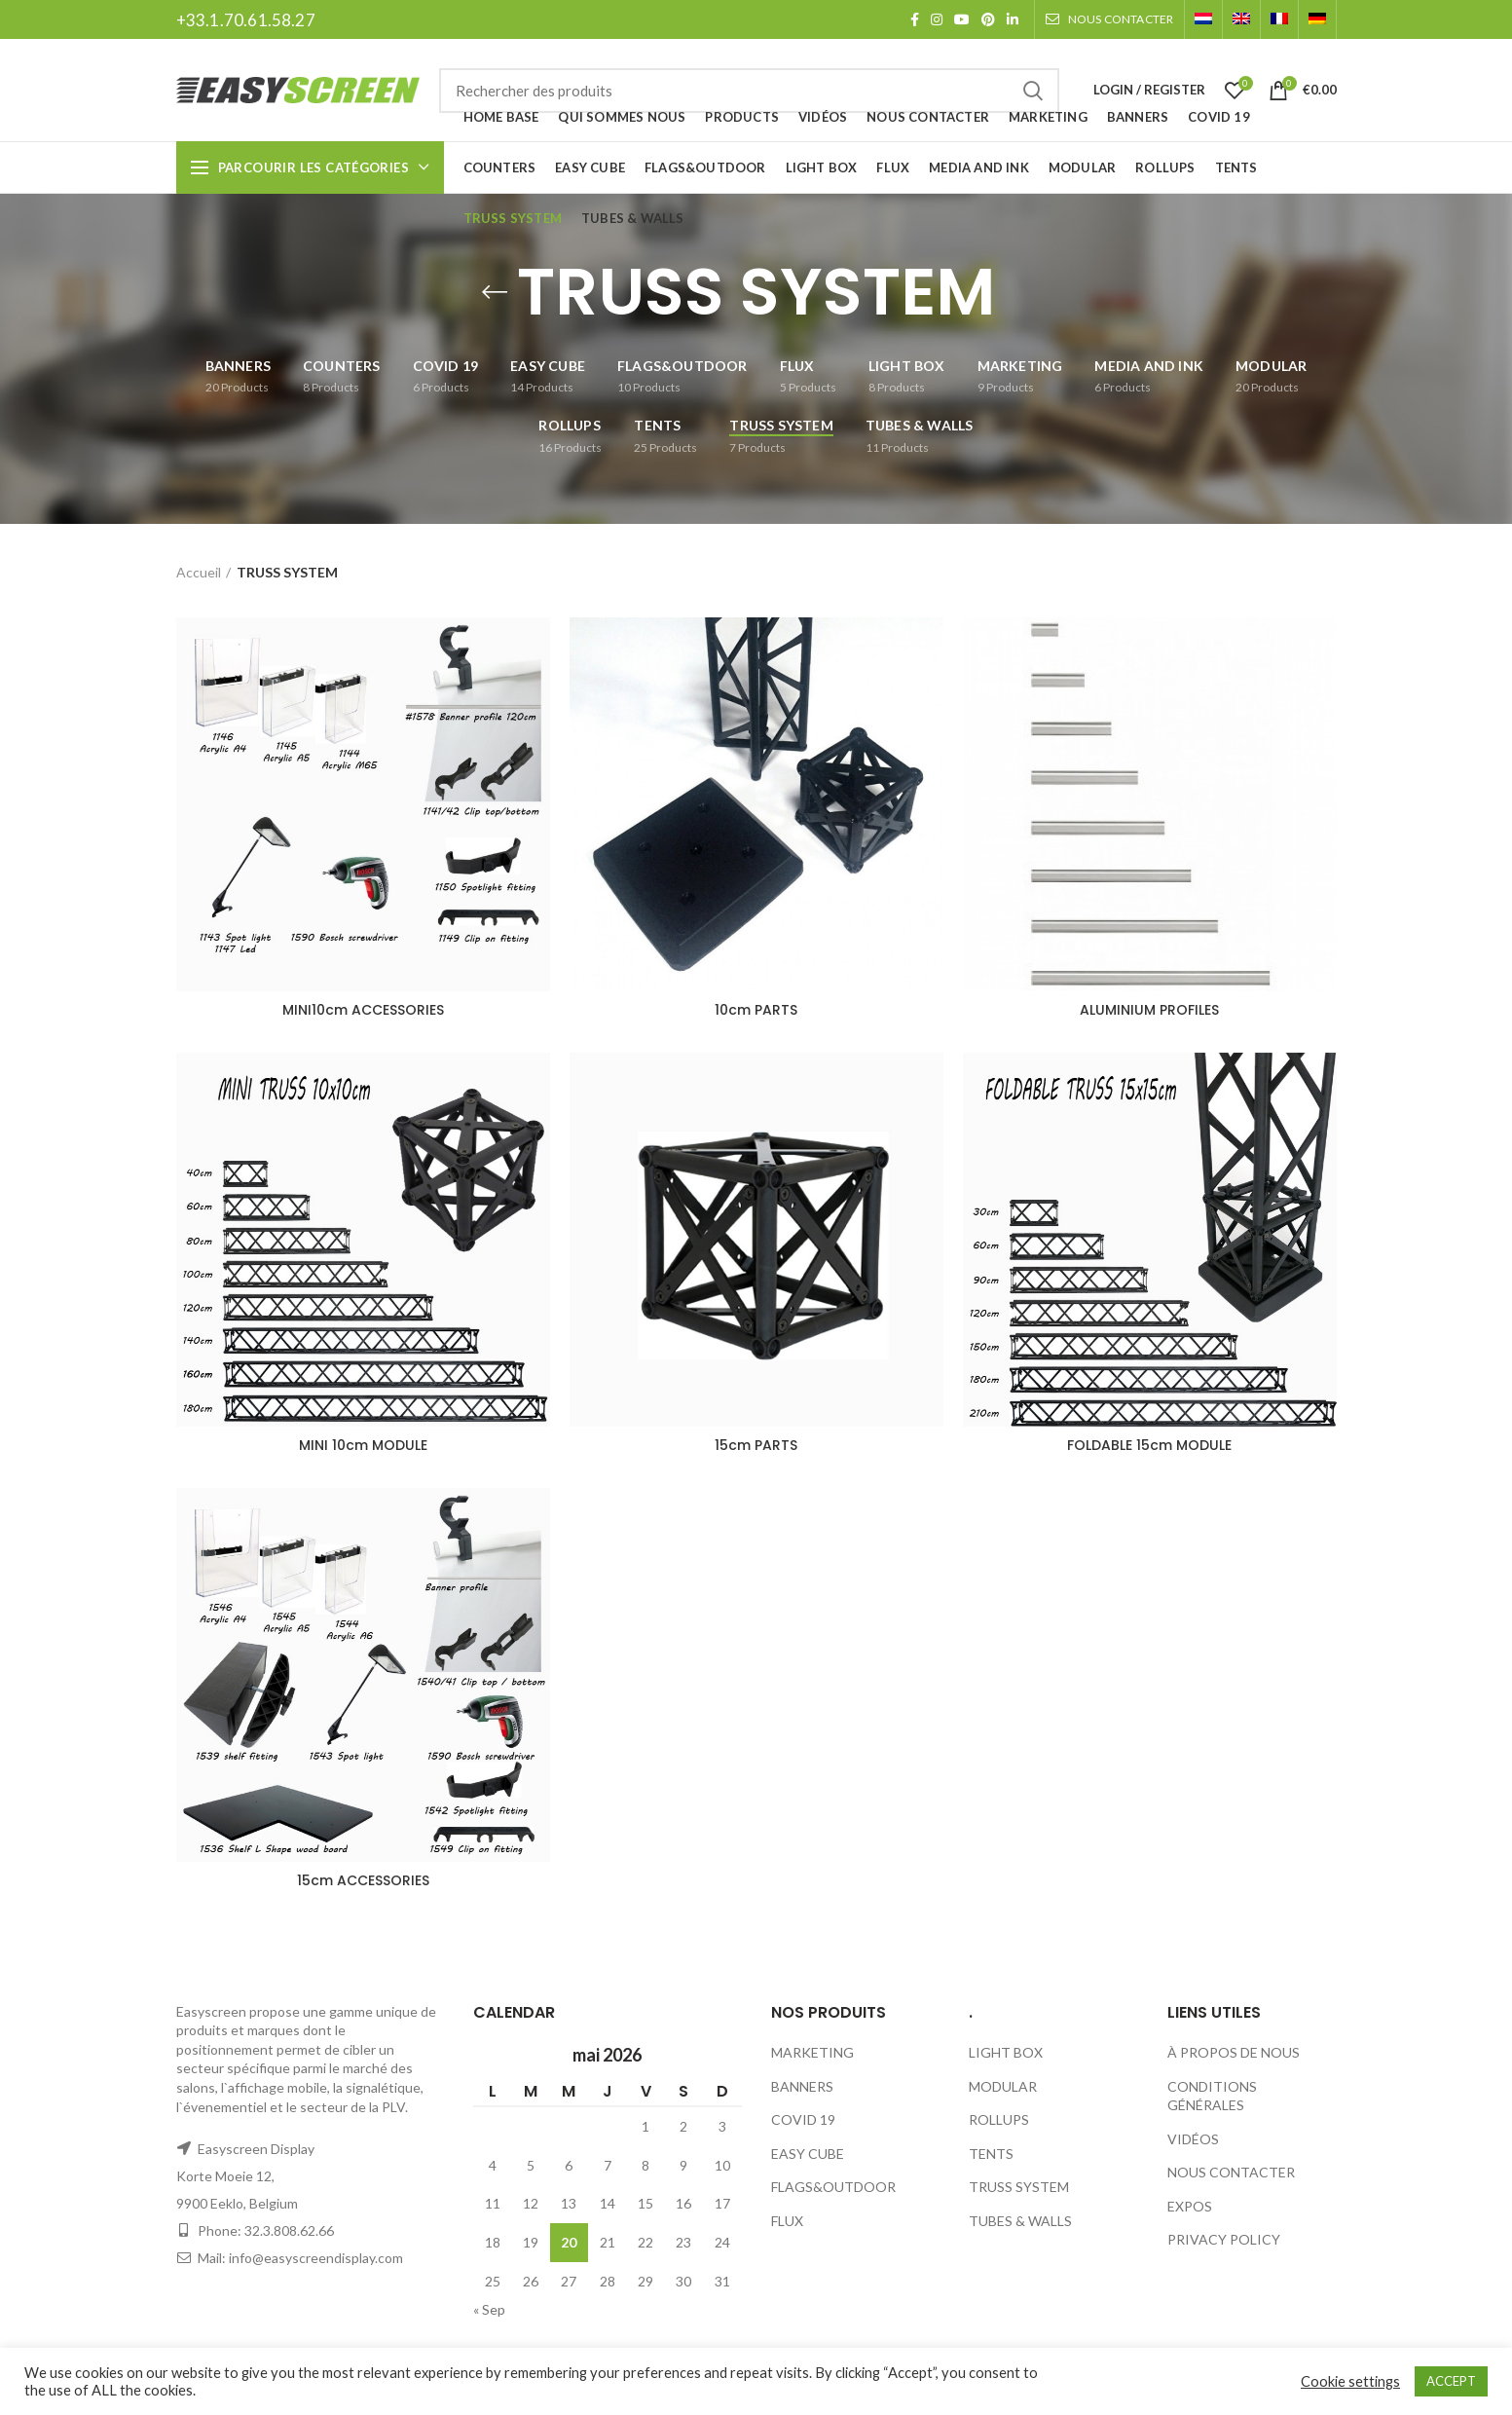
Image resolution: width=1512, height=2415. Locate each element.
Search (1033, 90)
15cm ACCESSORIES (363, 1880)
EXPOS (1189, 2206)
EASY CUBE (807, 2153)
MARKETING (812, 2052)
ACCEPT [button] (1451, 2381)
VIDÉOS (1193, 2139)
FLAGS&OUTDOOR (833, 2186)
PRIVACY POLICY (1223, 2239)
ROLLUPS (999, 2119)
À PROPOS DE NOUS (1233, 2052)
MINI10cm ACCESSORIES (363, 1010)
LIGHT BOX (1006, 2052)
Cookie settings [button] (1350, 2381)
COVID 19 (803, 2119)
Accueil (198, 572)
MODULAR (1003, 2086)
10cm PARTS (756, 1010)
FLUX (787, 2220)
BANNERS (802, 2086)
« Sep (489, 2309)
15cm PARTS (756, 1445)
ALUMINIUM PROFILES (1149, 1010)
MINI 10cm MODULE (363, 1445)
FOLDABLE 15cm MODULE (1149, 1445)
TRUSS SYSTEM (1019, 2186)
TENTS (991, 2153)
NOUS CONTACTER (1231, 2172)
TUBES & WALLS (1020, 2220)
